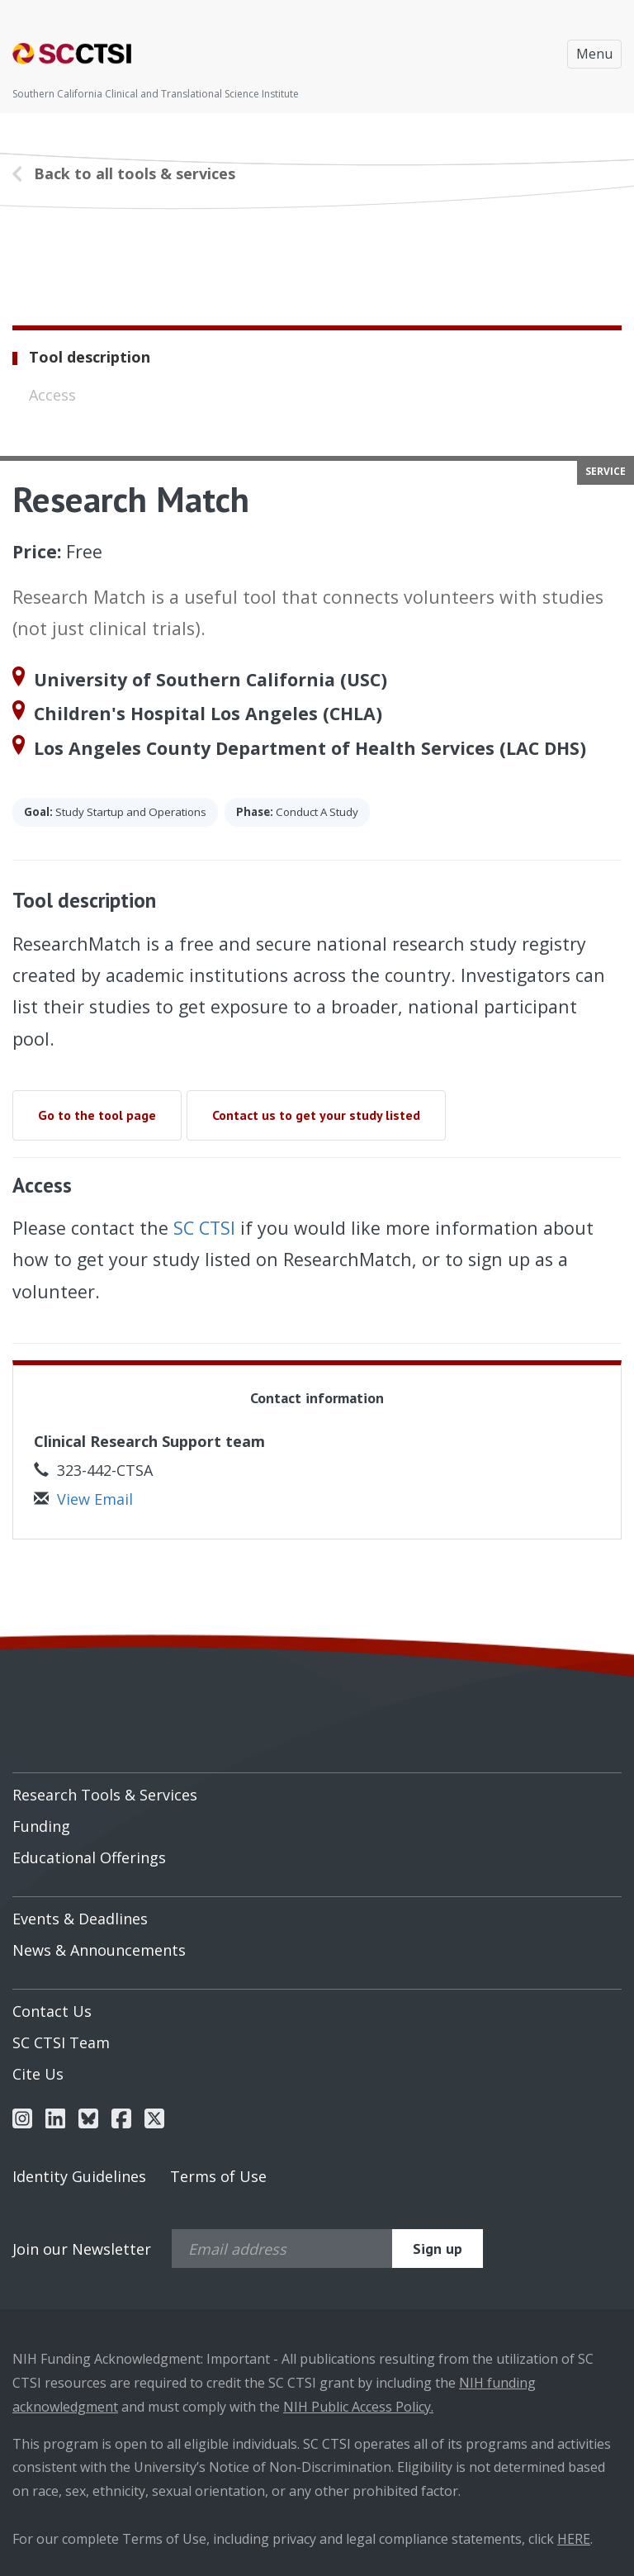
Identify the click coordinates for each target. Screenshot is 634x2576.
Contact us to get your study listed (316, 1115)
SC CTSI (204, 1228)
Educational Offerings (89, 1857)
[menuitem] (317, 1789)
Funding (41, 1826)
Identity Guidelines (79, 2176)
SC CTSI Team (61, 2042)
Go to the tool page (97, 1115)
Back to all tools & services (134, 173)
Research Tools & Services (104, 1795)
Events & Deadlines (80, 1918)
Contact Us (52, 2011)
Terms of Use (218, 2176)
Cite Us (38, 2074)
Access (52, 395)
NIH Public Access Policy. (358, 2407)
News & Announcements (99, 1950)
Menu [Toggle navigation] (594, 54)
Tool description (89, 357)
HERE (573, 2539)
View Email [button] (83, 1499)
